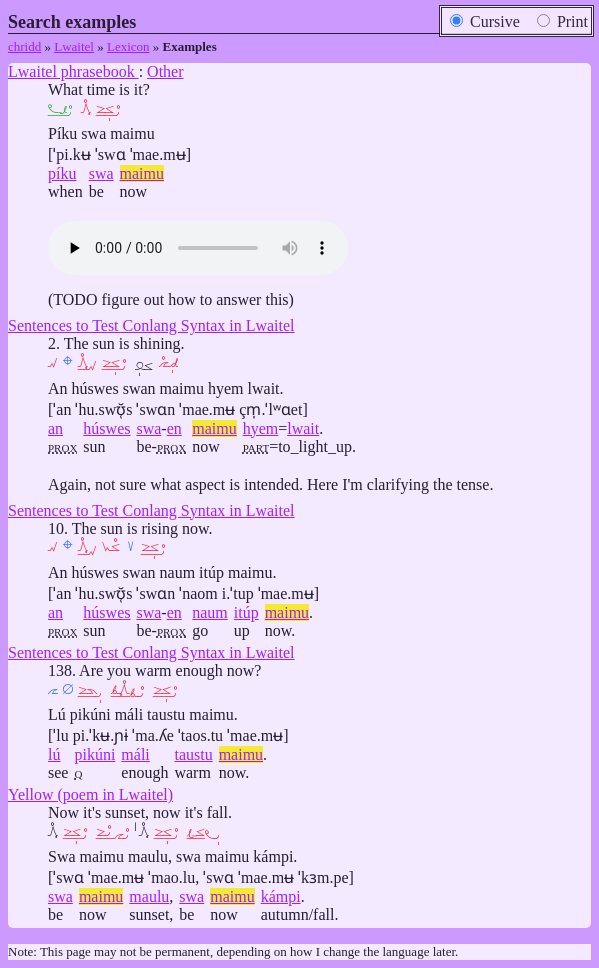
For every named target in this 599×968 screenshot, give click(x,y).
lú (54, 754)
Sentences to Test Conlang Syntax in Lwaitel (151, 325)
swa (101, 173)
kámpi (281, 896)
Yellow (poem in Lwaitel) (90, 794)
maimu (142, 173)
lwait (303, 428)
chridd (24, 46)
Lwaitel (74, 46)
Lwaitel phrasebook (73, 71)
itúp (246, 612)
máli (135, 754)
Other (165, 71)
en (174, 428)
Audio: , (198, 248)
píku (62, 173)
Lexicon (128, 46)
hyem (261, 428)
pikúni (94, 754)
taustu (193, 754)
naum (210, 612)
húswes (106, 428)
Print (562, 21)
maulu (149, 896)
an (55, 428)
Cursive (485, 21)
